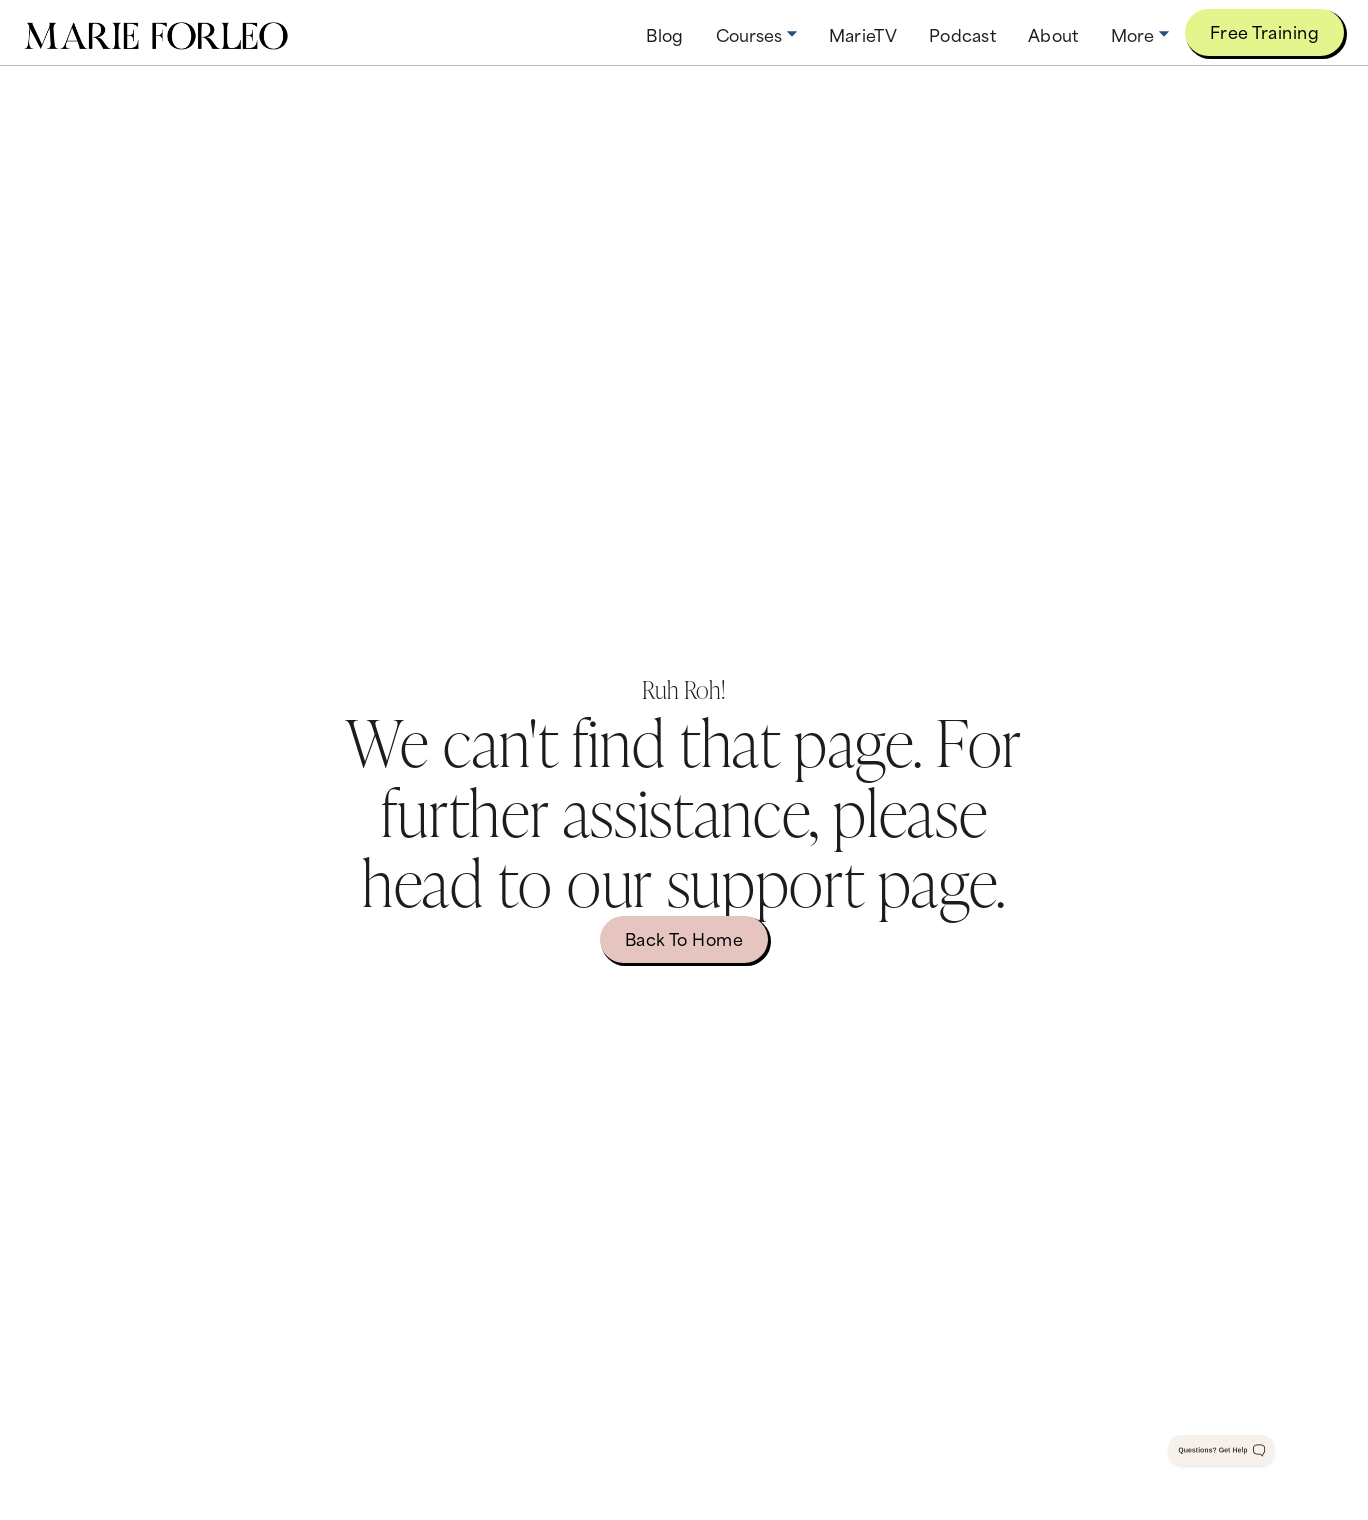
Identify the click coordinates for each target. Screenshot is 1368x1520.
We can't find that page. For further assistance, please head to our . (684, 810)
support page (832, 880)
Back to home (684, 938)
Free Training (1264, 31)
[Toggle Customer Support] (1222, 1449)
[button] (756, 34)
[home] (156, 32)
